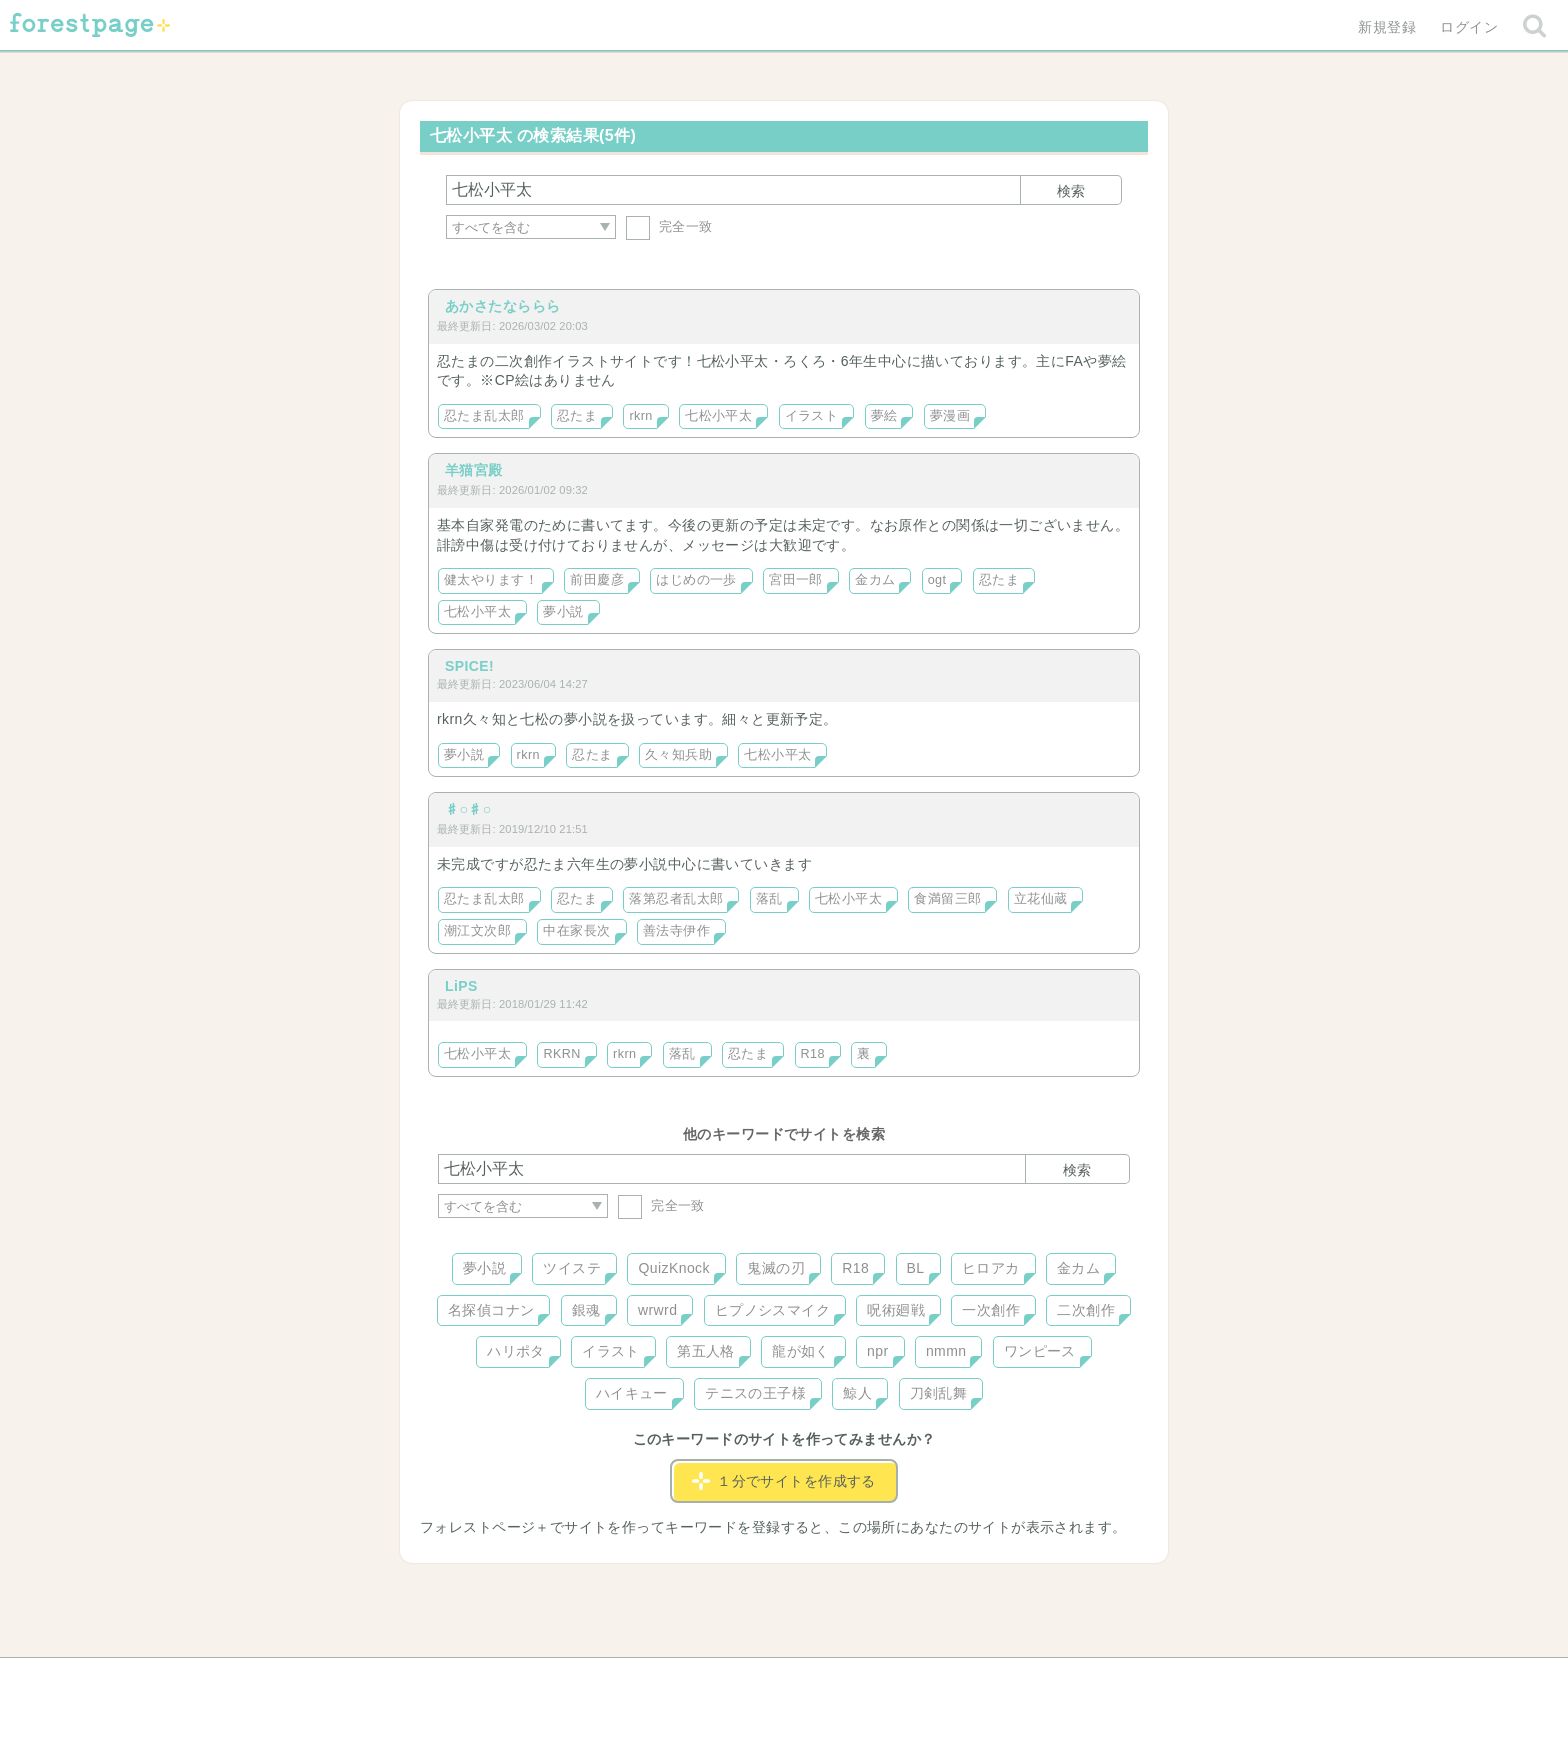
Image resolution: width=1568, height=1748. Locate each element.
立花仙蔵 (1041, 899)
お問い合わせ (639, 1680)
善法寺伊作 (676, 931)
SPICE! (469, 666)
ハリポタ (516, 1351)
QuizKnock (673, 1268)
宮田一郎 (796, 580)
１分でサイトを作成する (784, 1481)
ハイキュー (632, 1393)
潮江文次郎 (477, 931)
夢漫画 (950, 416)
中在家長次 (576, 931)
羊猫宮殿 (474, 470)
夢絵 (884, 416)
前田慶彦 (597, 580)
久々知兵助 (678, 755)
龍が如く (801, 1351)
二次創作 (1086, 1310)
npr (878, 1351)
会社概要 (861, 1680)
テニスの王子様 (755, 1393)
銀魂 (586, 1310)
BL (916, 1268)
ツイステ (572, 1268)
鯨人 (857, 1393)
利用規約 (756, 1680)
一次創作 (991, 1310)
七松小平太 (718, 416)
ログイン (1469, 27)
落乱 (769, 899)
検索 (1071, 191)
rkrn (640, 416)
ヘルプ (528, 1680)
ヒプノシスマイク (772, 1310)
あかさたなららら (502, 306)
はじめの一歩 (696, 580)
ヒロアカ (991, 1268)
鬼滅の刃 (776, 1268)
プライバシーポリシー (1000, 1680)
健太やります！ (491, 580)
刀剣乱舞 (939, 1393)
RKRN (561, 1054)
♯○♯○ (468, 809)
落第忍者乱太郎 (676, 899)
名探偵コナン (491, 1310)
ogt (937, 580)
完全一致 (669, 226)
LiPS (461, 986)
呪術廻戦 (896, 1310)
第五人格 (706, 1351)
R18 (813, 1054)
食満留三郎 (947, 899)
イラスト (812, 416)
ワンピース (1040, 1351)
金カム (875, 580)
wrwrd (657, 1310)
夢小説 (563, 612)
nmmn (946, 1351)
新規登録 (1387, 27)
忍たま (577, 416)
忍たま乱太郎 (484, 416)
